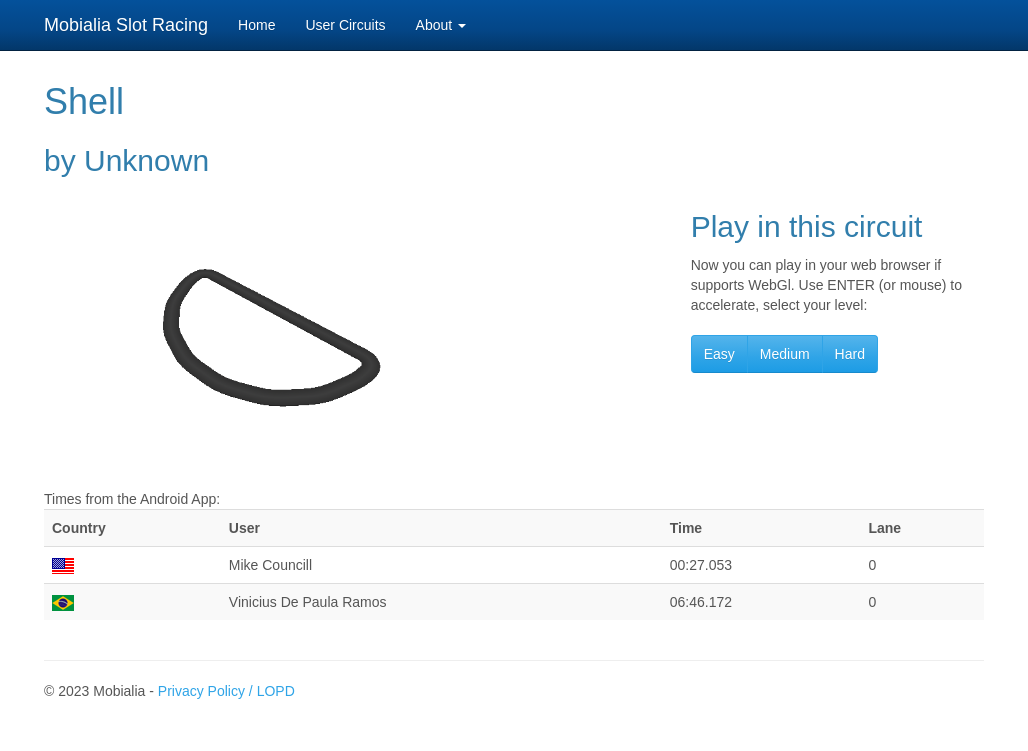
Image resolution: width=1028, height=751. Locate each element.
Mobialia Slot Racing (126, 25)
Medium (785, 354)
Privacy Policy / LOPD (226, 691)
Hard (850, 354)
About (441, 25)
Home (256, 25)
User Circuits (345, 25)
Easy (719, 354)
